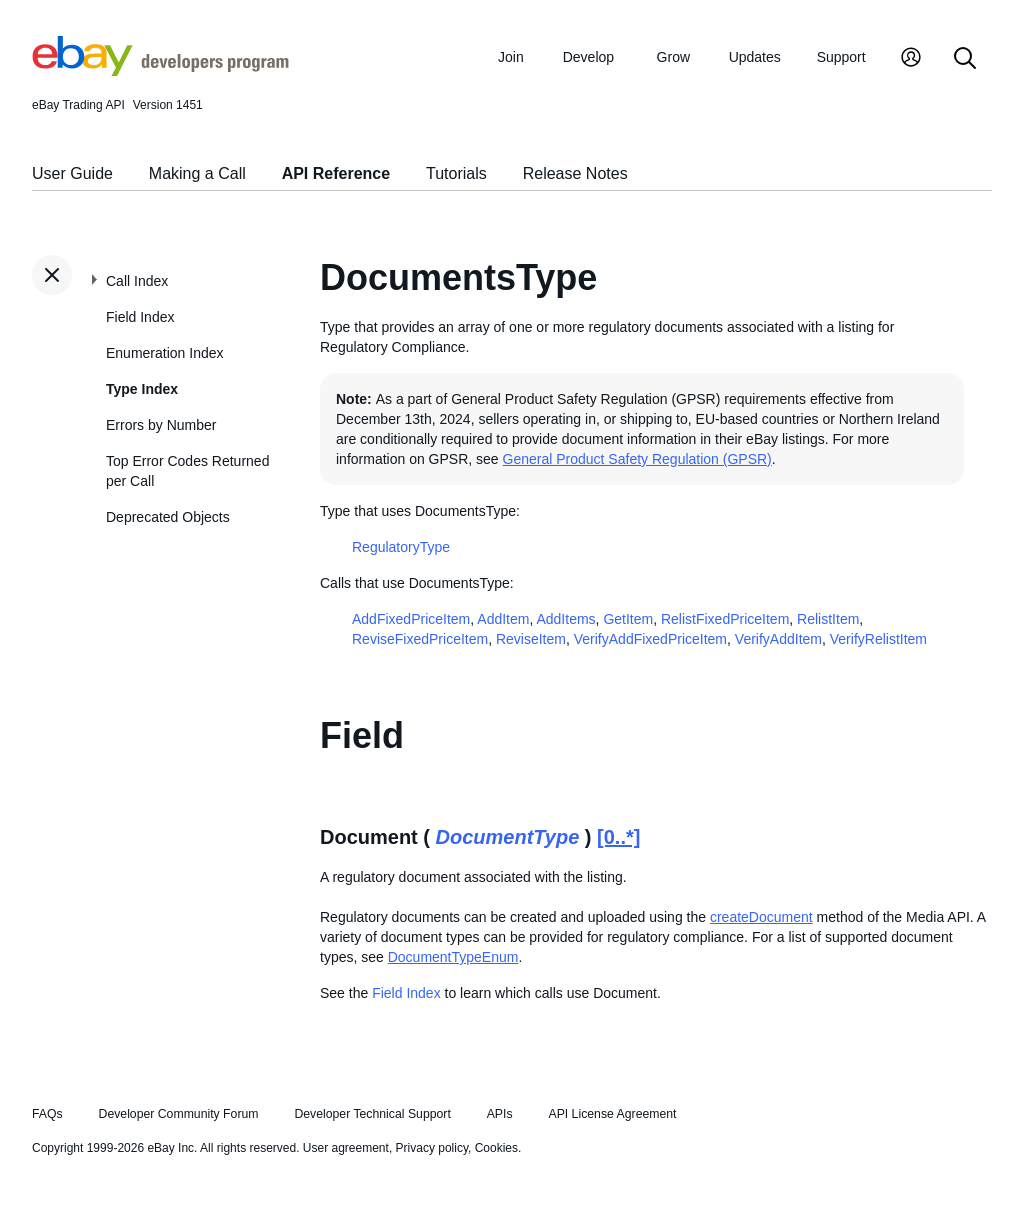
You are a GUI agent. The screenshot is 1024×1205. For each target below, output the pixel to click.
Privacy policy (432, 1148)
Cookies (496, 1148)
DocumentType (508, 837)
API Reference (336, 173)
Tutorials (456, 173)
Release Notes (575, 173)
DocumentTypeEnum (453, 957)
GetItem (628, 619)
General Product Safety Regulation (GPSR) (637, 459)
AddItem (503, 619)
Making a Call (197, 173)
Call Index (137, 281)
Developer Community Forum (179, 1114)
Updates (755, 57)
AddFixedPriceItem (411, 619)
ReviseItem (531, 639)
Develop (588, 57)
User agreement (346, 1148)
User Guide (72, 173)
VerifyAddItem (778, 639)
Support (841, 57)
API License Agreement (612, 1114)
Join (511, 57)
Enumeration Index (165, 353)
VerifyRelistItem (878, 639)
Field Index (140, 317)
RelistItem (828, 619)
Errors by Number (161, 425)
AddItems (565, 619)
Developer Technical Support (372, 1114)
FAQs (47, 1114)
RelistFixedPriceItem (725, 619)
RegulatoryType (401, 547)
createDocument (761, 917)
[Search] (965, 59)
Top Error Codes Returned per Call (187, 471)
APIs (500, 1114)
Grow (673, 57)
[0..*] (618, 837)
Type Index (142, 389)
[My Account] (911, 59)
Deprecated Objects (168, 517)
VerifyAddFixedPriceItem (650, 639)
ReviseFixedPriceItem (420, 639)
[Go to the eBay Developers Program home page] (160, 71)
